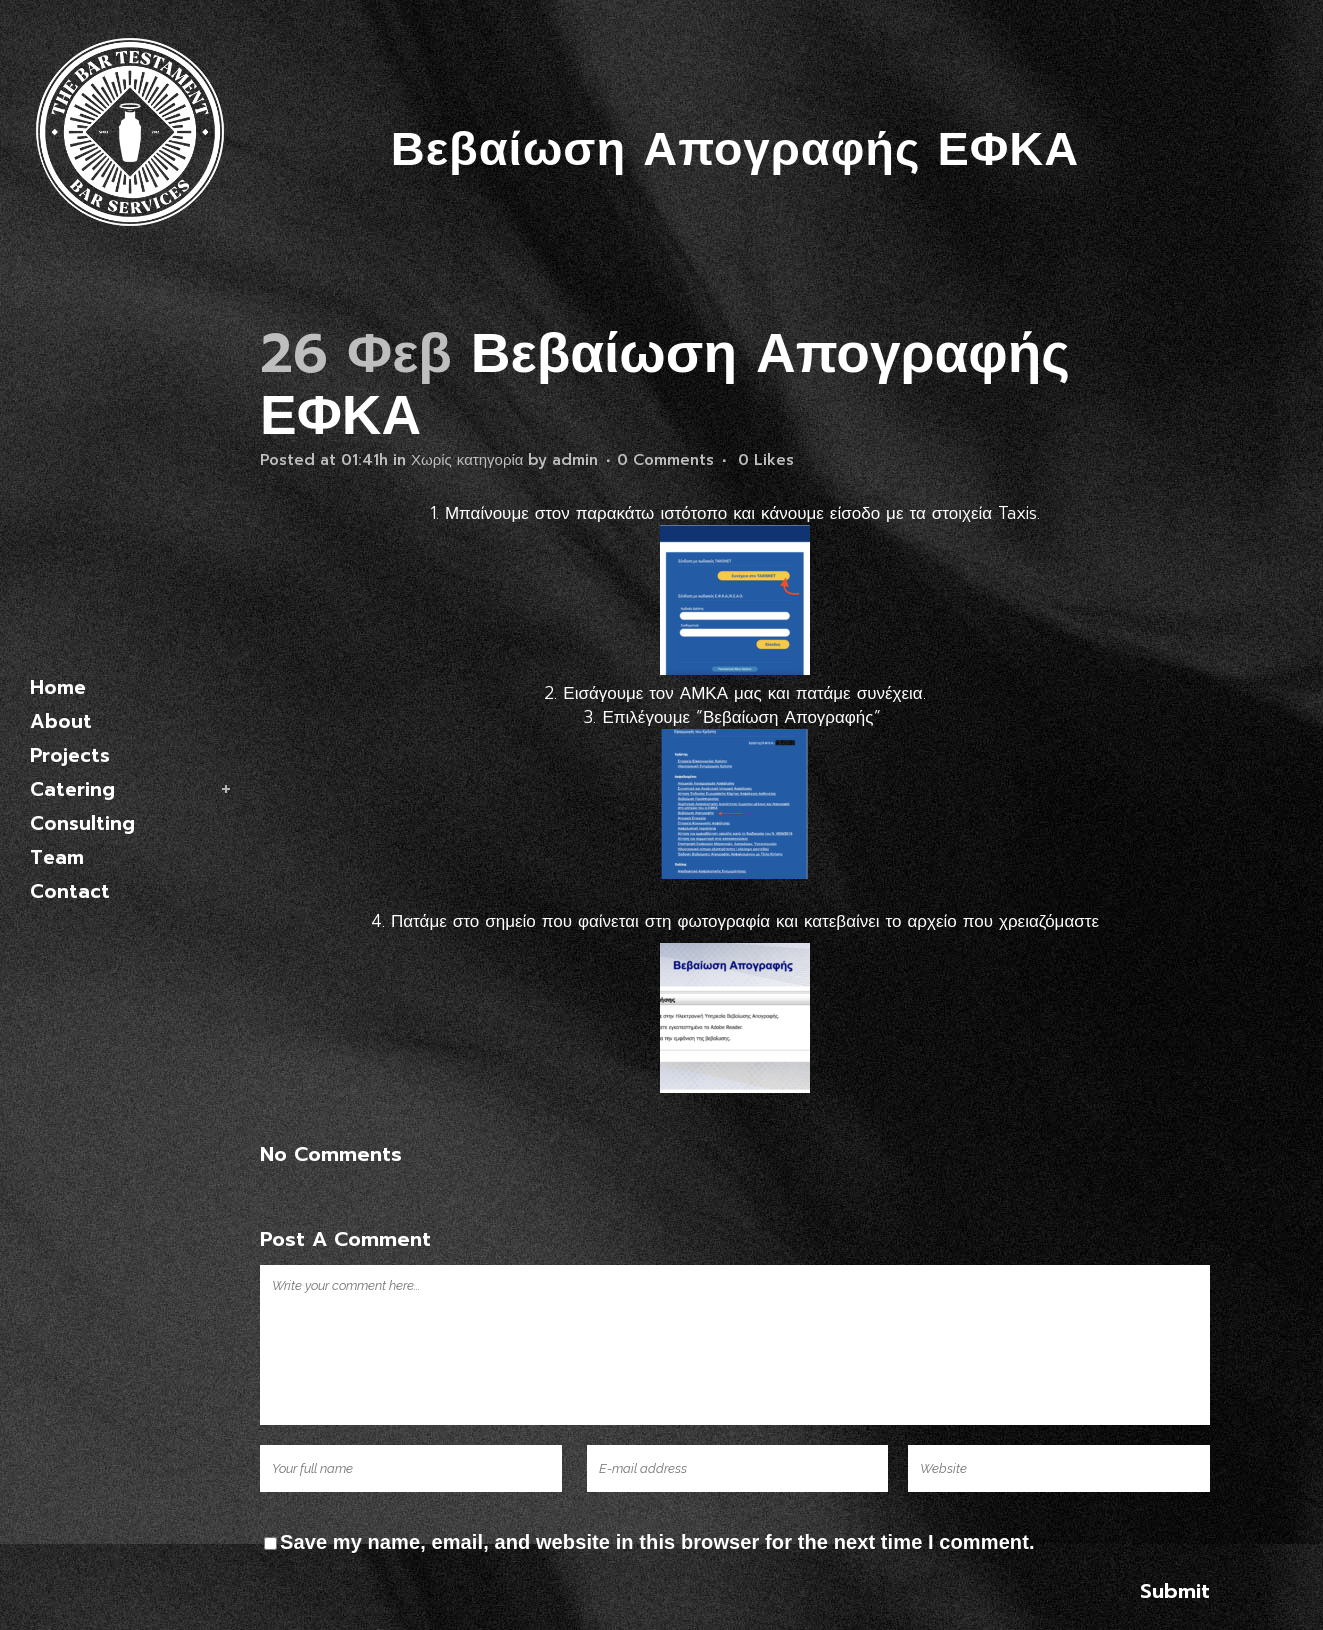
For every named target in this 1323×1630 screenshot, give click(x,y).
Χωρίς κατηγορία (467, 460)
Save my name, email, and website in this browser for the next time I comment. (657, 1542)
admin (575, 460)
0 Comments (665, 460)
